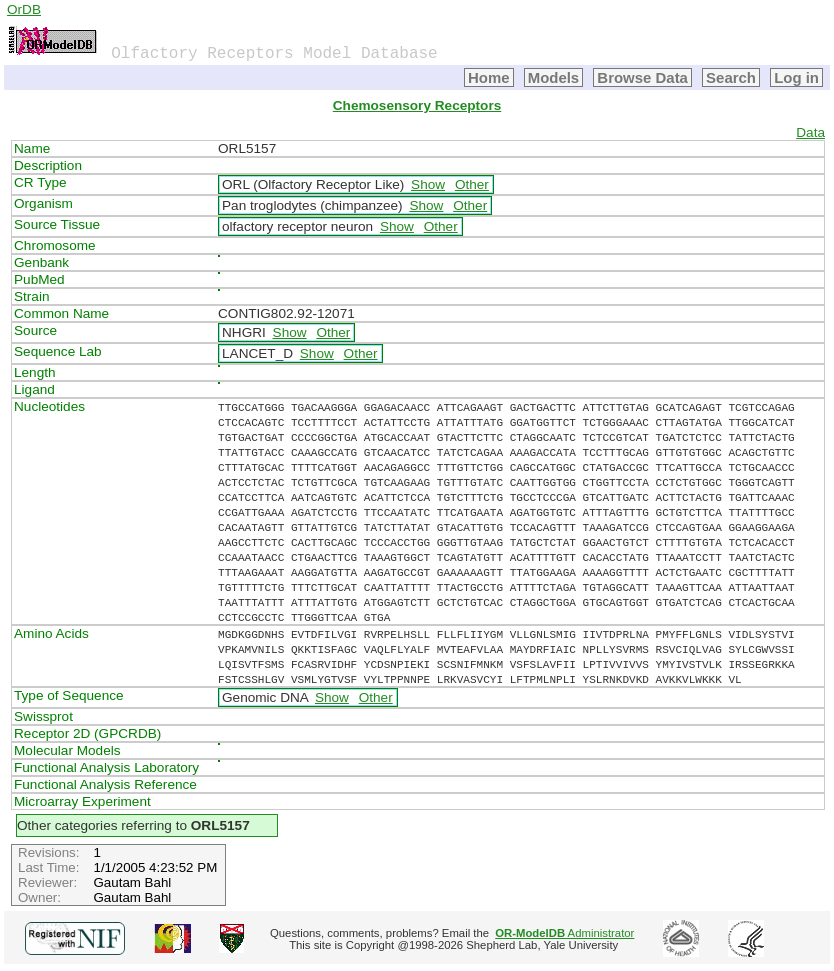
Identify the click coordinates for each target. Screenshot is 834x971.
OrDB (24, 9)
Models (554, 77)
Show (428, 184)
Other (472, 184)
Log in (796, 77)
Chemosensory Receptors (417, 105)
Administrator (564, 933)
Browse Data (642, 77)
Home (489, 77)
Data (810, 132)
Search (731, 77)
